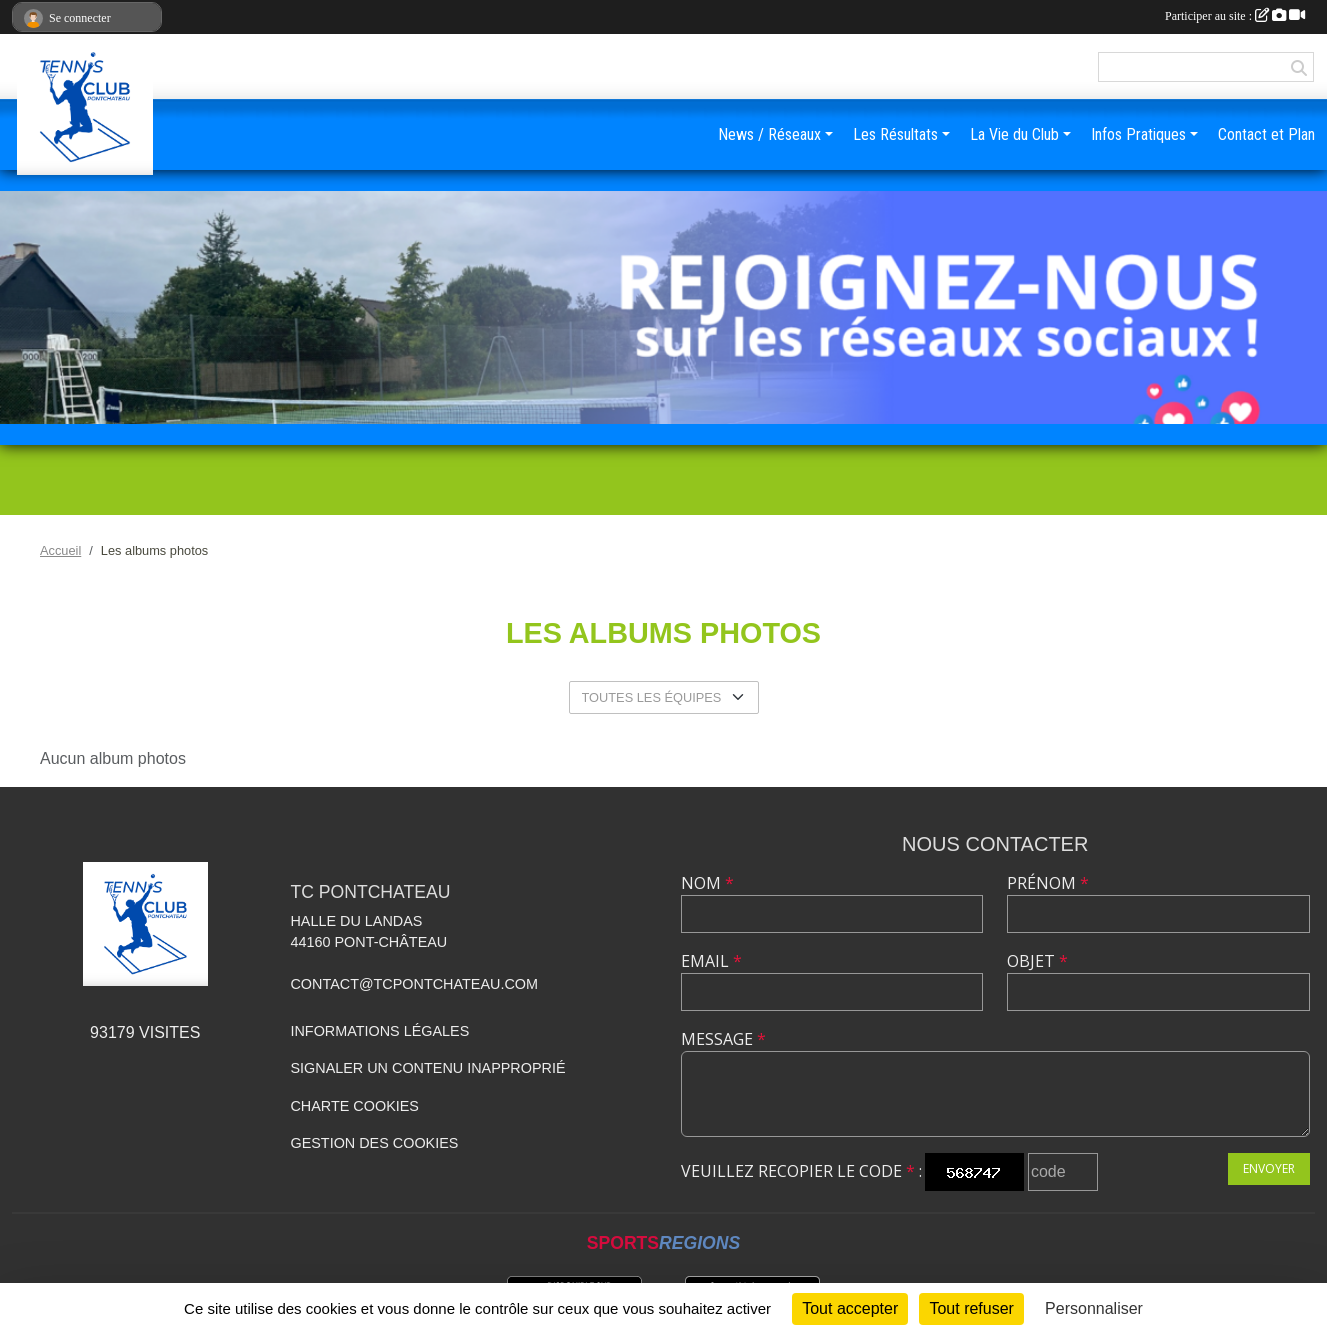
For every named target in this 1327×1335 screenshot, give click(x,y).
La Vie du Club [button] (1014, 134)
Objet (1037, 961)
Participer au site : (1235, 16)
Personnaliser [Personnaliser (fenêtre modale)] (1094, 1308)
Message (723, 1039)
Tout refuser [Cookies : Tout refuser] (971, 1308)
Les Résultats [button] (895, 134)
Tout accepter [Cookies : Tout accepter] (850, 1308)
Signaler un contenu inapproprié (427, 1068)
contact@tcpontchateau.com (414, 984)
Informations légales (379, 1031)
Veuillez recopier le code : (801, 1171)
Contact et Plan (1266, 134)
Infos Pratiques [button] (1138, 134)
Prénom (1048, 883)
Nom (707, 883)
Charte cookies (354, 1106)
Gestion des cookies (374, 1143)
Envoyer (1269, 1168)
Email (711, 961)
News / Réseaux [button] (769, 134)
